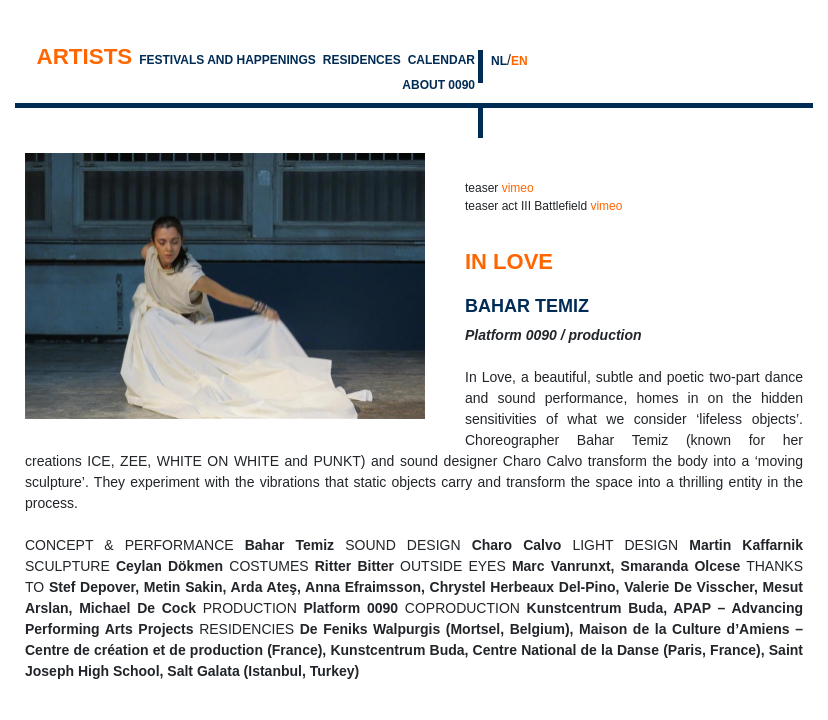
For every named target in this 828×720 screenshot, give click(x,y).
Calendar (441, 60)
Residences (362, 60)
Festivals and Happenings (227, 60)
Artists (84, 56)
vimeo (518, 188)
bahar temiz (527, 306)
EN (519, 61)
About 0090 (438, 85)
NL (499, 61)
